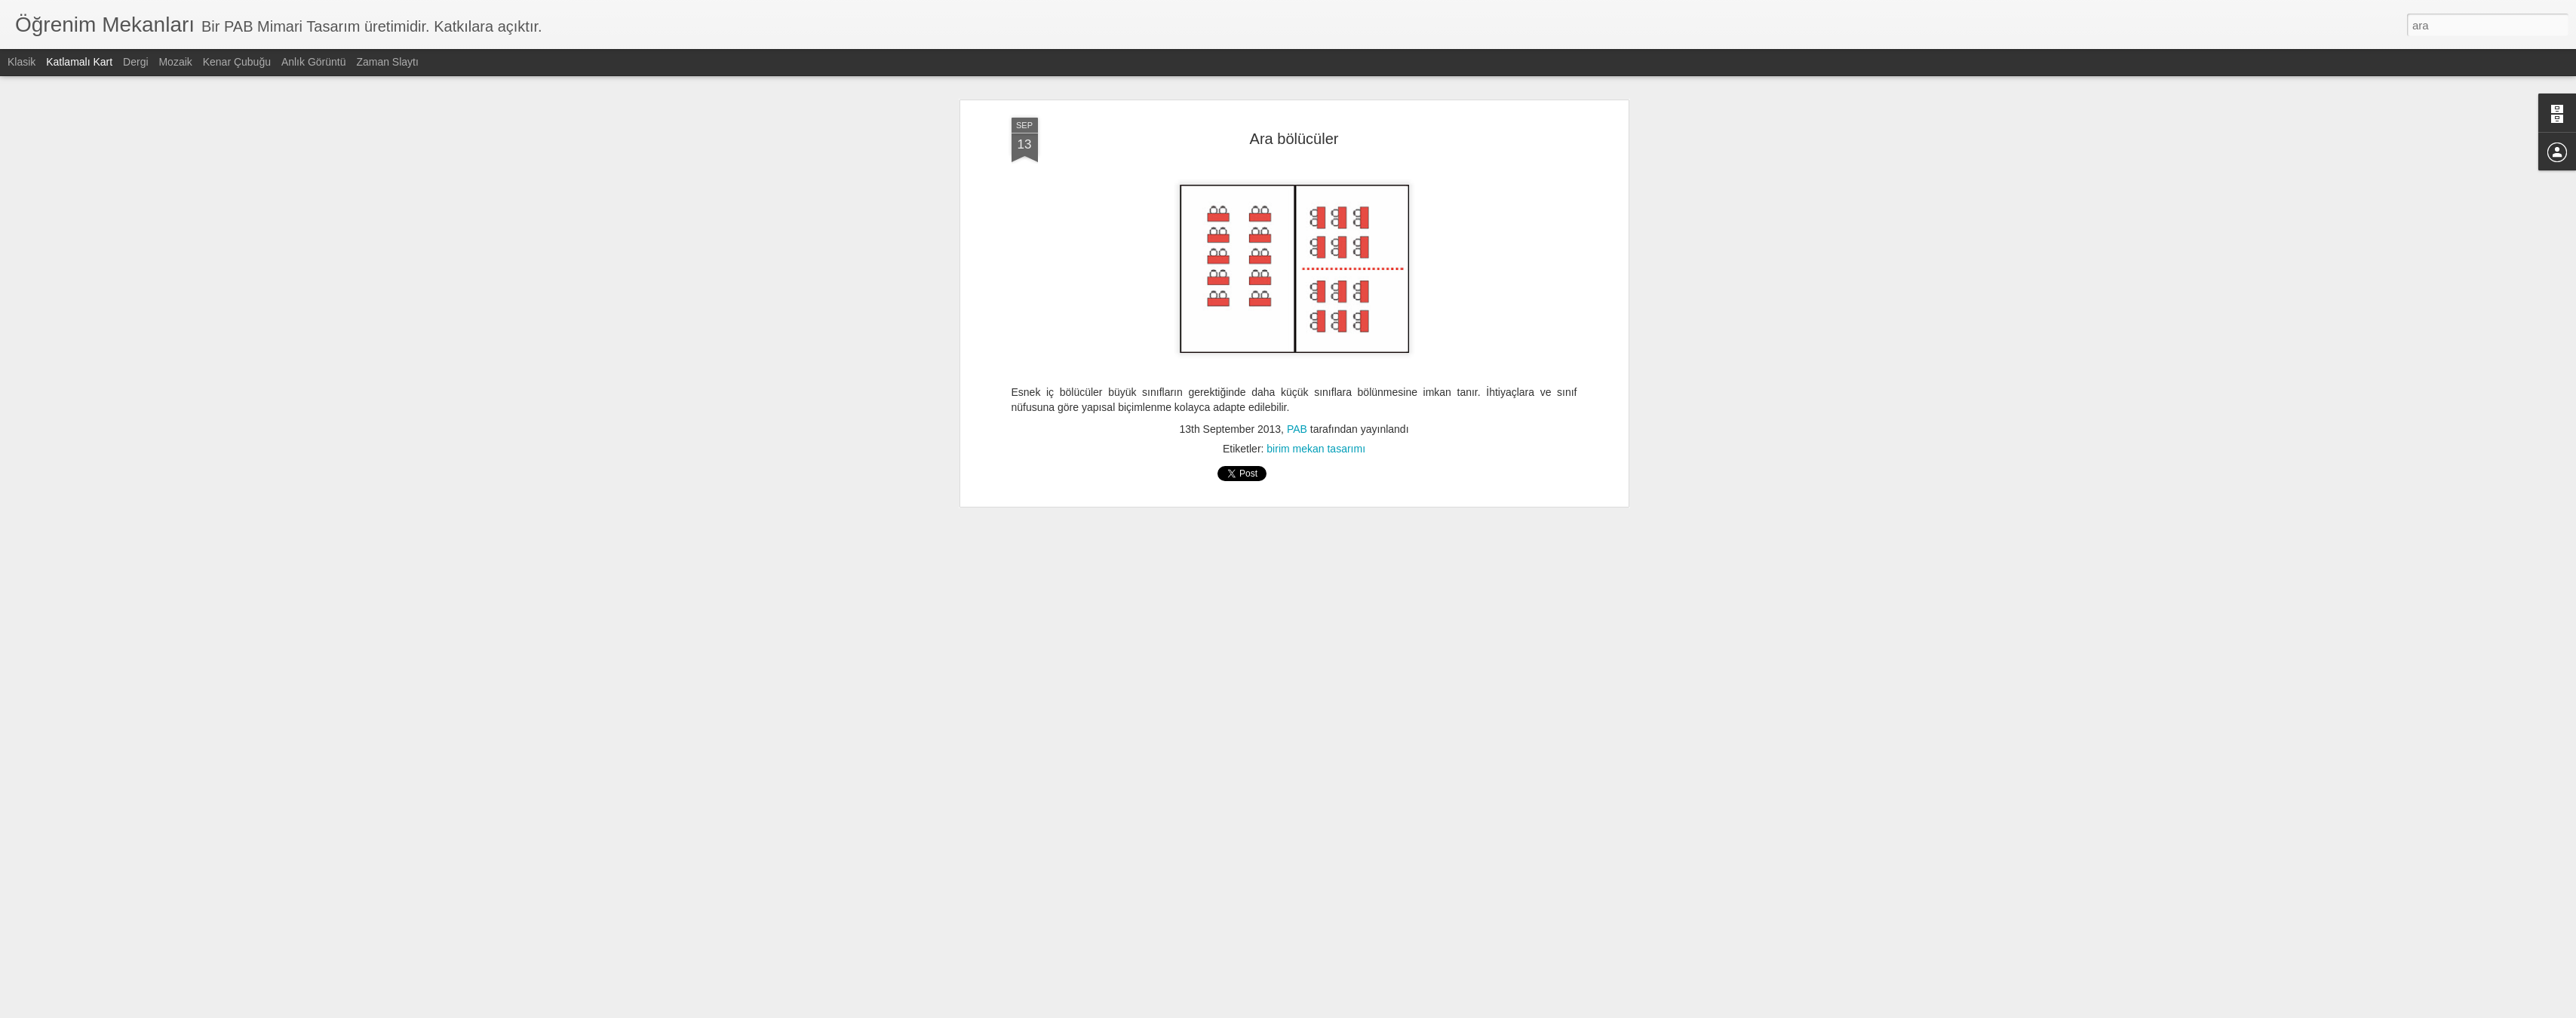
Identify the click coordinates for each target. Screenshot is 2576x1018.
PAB (1297, 181)
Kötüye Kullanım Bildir (1421, 1009)
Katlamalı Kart (79, 62)
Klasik (21, 62)
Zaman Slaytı (387, 62)
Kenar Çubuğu (237, 62)
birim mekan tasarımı (1316, 201)
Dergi (135, 62)
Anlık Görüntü (313, 62)
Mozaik (175, 62)
